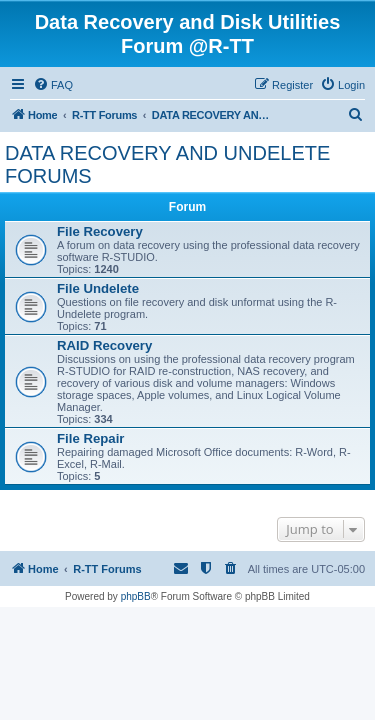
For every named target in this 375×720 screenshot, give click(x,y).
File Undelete (98, 288)
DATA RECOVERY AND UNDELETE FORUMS (167, 164)
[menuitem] (53, 85)
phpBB (136, 596)
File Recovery (100, 231)
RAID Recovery (104, 345)
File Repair (90, 438)
